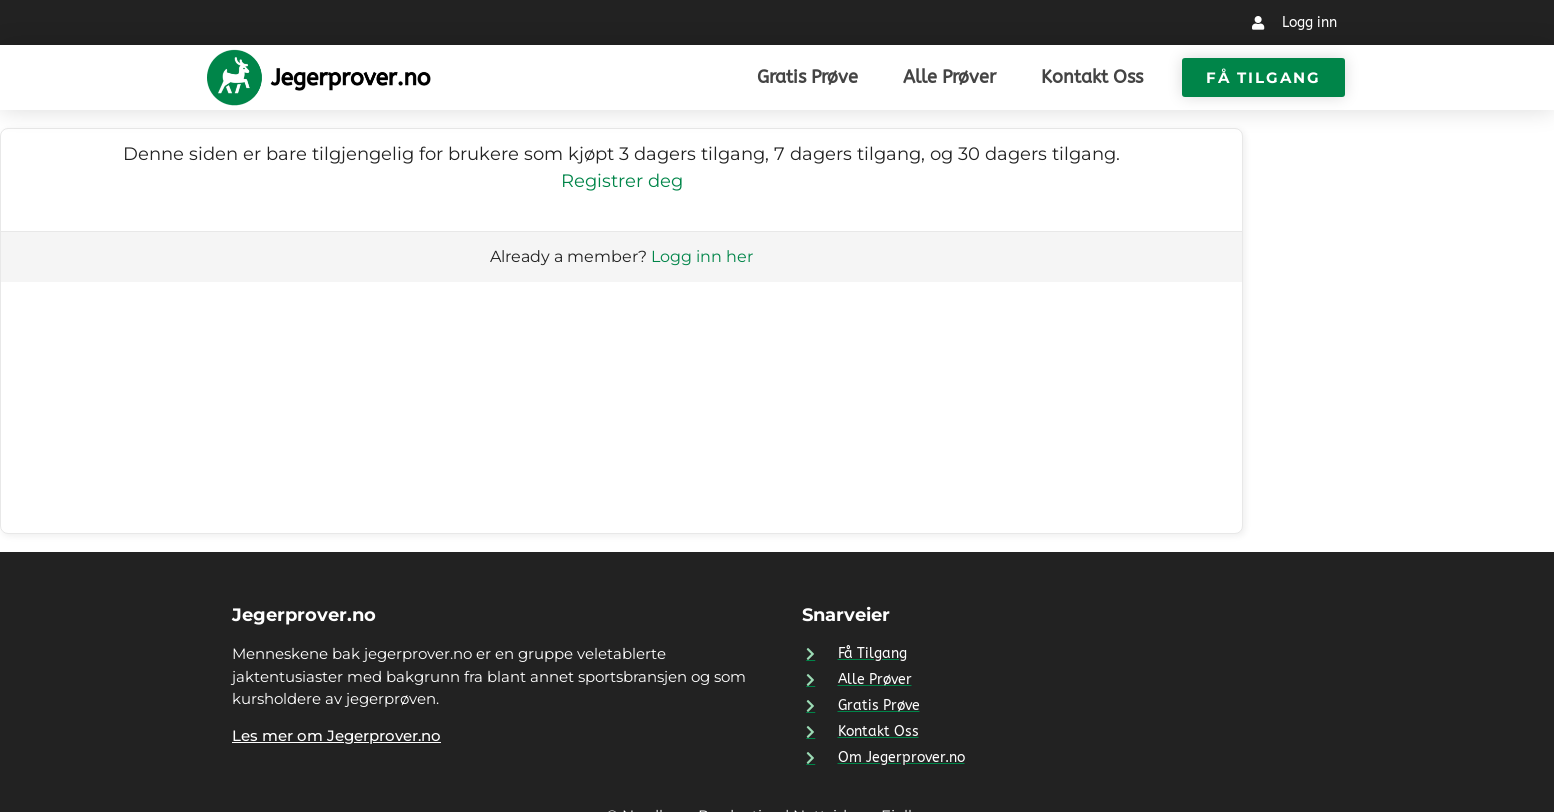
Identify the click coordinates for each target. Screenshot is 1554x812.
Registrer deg (622, 181)
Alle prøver (949, 77)
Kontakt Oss (1092, 77)
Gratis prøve (807, 77)
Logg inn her (702, 256)
